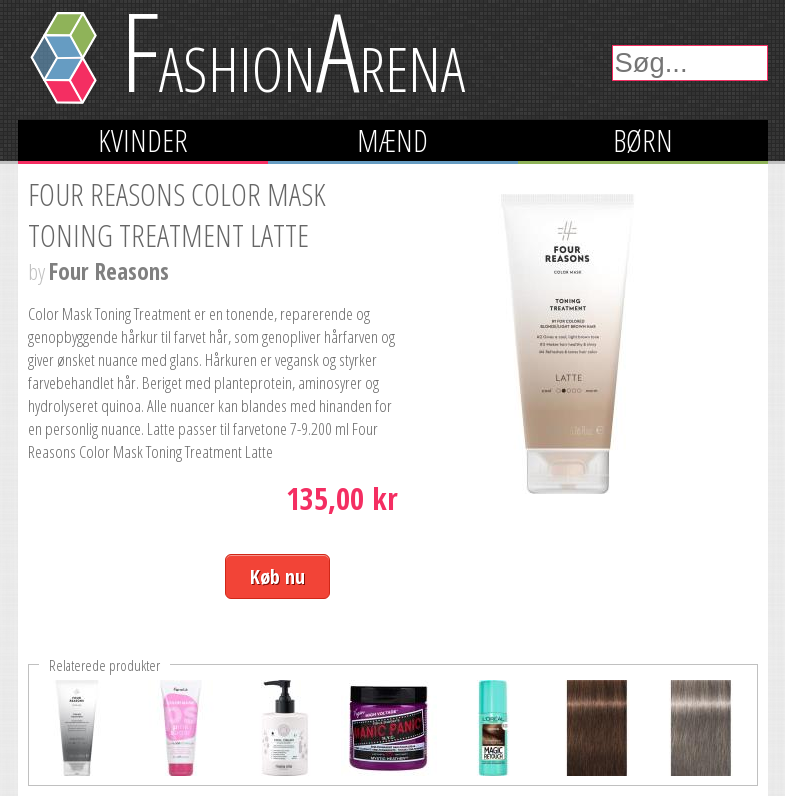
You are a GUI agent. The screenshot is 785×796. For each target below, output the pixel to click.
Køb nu (277, 576)
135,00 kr (342, 498)
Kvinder (143, 140)
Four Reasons (109, 271)
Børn (643, 140)
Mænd (392, 140)
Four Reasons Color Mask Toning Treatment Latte (177, 215)
